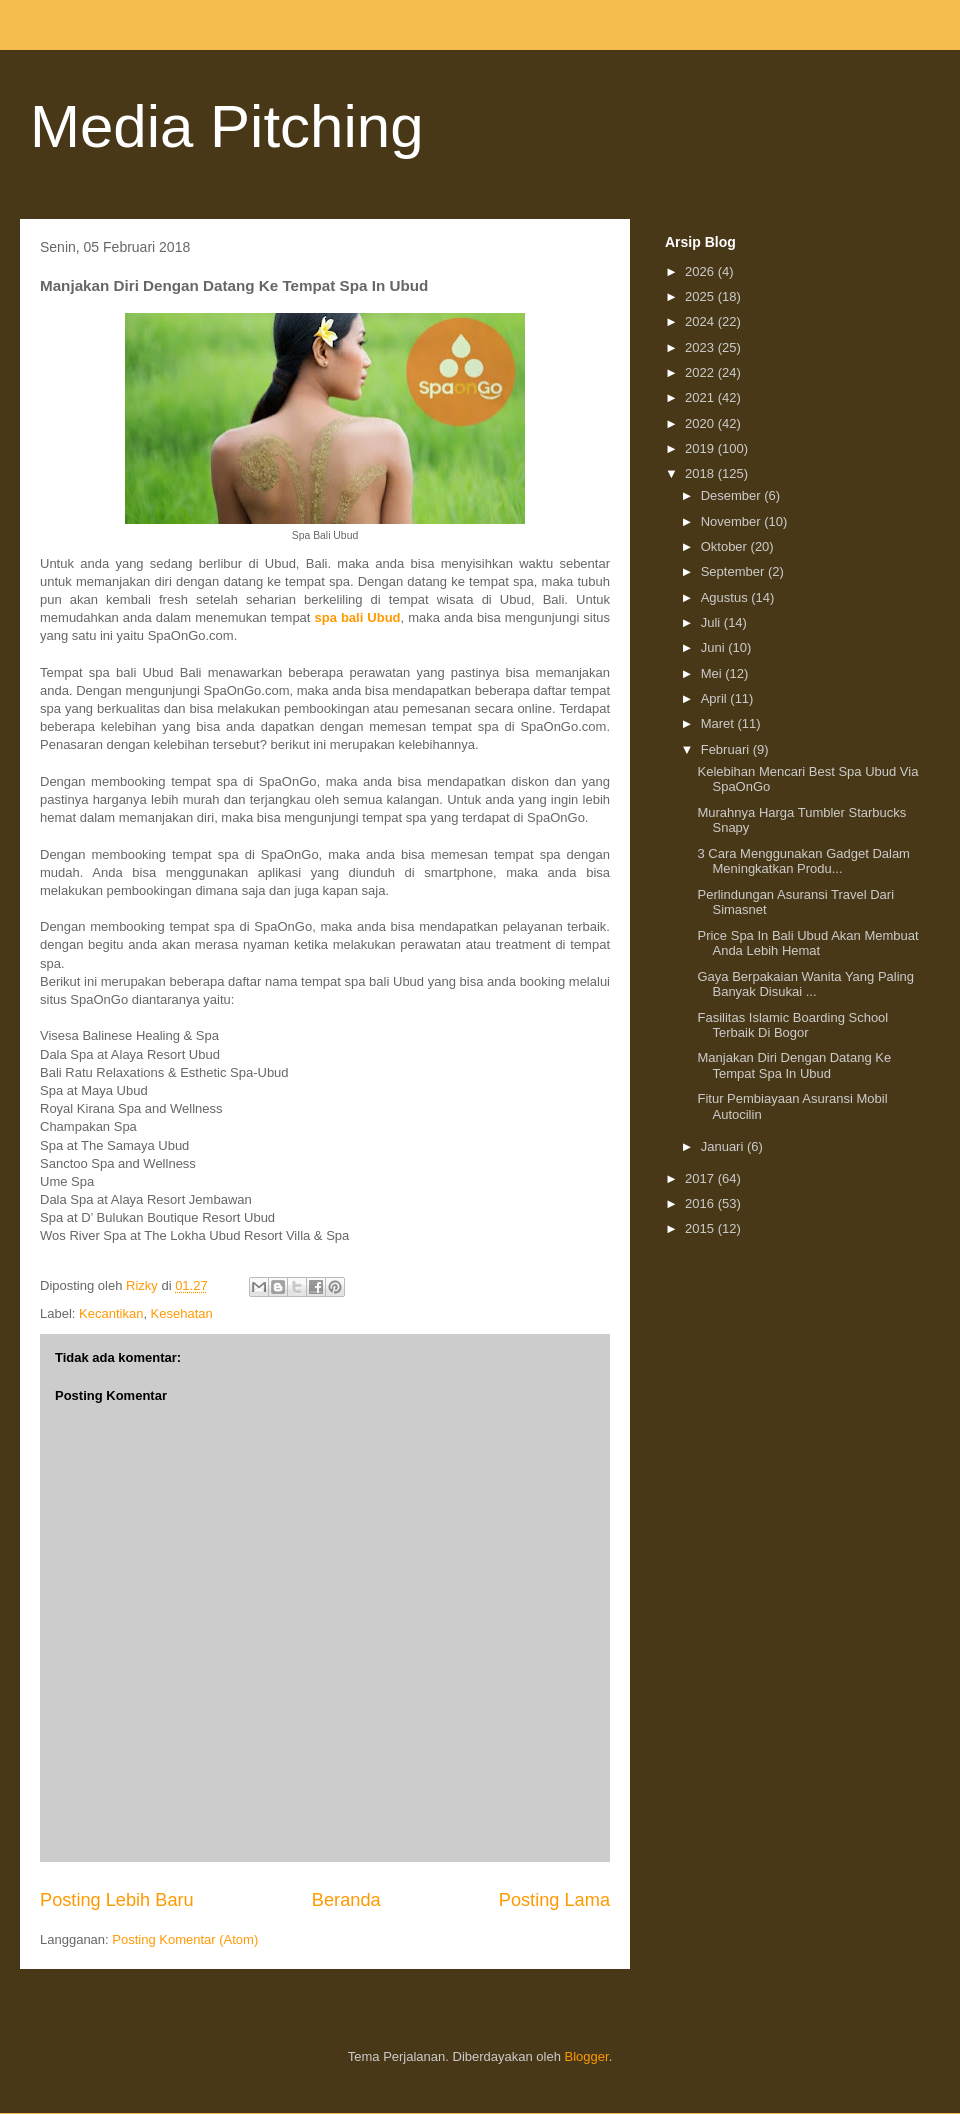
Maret (719, 723)
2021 (701, 397)
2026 (701, 271)
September (734, 571)
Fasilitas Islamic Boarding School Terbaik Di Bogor (792, 1025)
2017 (701, 1178)
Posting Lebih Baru (117, 1900)
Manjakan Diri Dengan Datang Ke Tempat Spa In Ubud (794, 1065)
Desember (733, 495)
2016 (701, 1203)
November (733, 521)
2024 (701, 321)
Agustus (726, 597)
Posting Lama (554, 1900)
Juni (714, 647)
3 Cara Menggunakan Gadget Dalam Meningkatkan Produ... (803, 861)
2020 (701, 423)
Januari (724, 1146)
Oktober (726, 546)
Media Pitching (227, 126)
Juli (712, 622)
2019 (701, 448)
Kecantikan (111, 1313)
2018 (701, 473)
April (716, 698)
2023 (701, 347)
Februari (727, 749)
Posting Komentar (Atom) (185, 1939)
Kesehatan (182, 1313)
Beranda (346, 1900)
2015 (701, 1228)
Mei (713, 673)
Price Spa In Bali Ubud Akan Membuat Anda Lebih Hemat (807, 943)
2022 (701, 372)
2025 (701, 296)
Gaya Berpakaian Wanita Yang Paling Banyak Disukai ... (805, 984)
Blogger (587, 2056)
